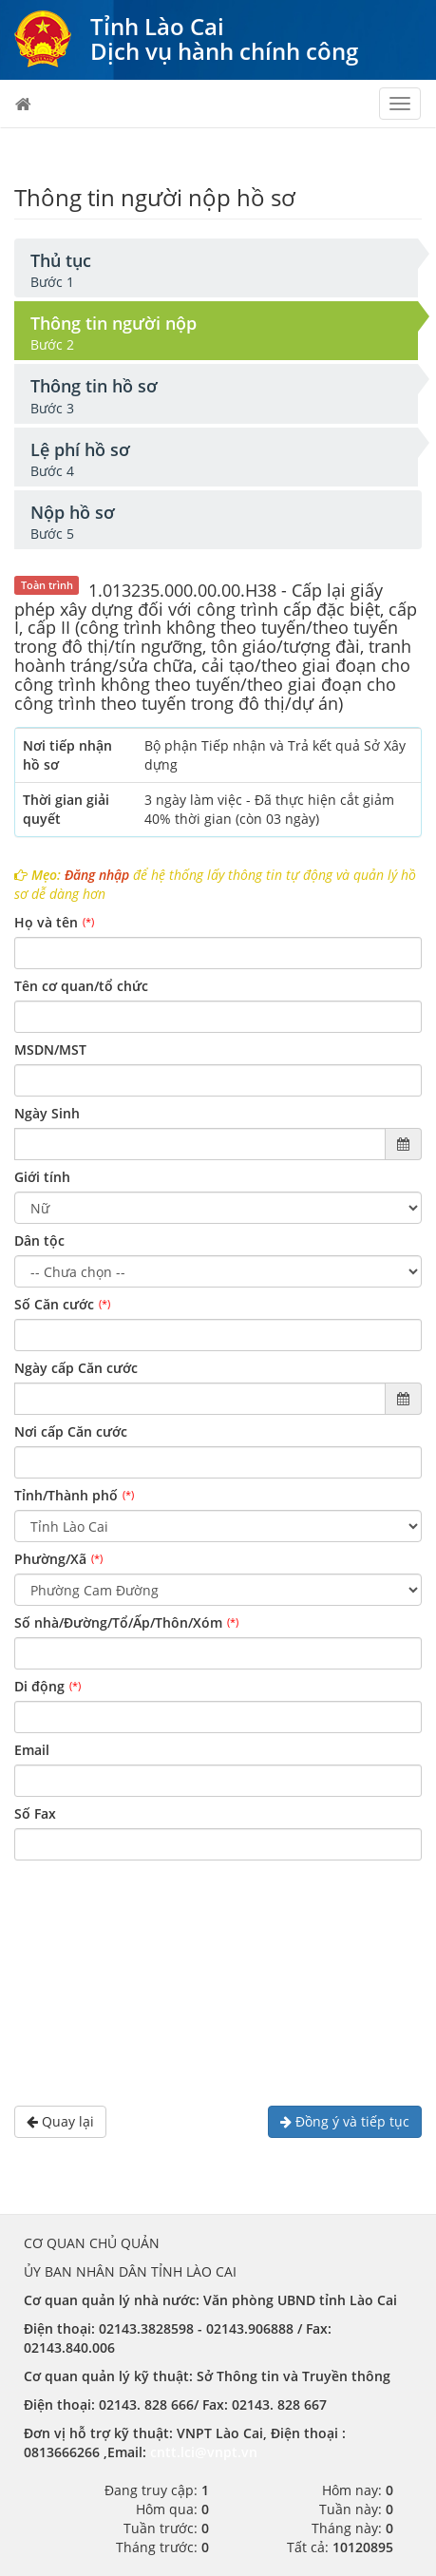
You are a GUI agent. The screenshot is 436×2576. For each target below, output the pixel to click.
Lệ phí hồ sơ (80, 449)
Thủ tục (60, 260)
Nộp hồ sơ (72, 512)
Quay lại (60, 2121)
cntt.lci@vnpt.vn (203, 2452)
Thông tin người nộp (113, 323)
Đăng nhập (97, 875)
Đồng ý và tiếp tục (344, 2121)
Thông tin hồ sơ (94, 385)
